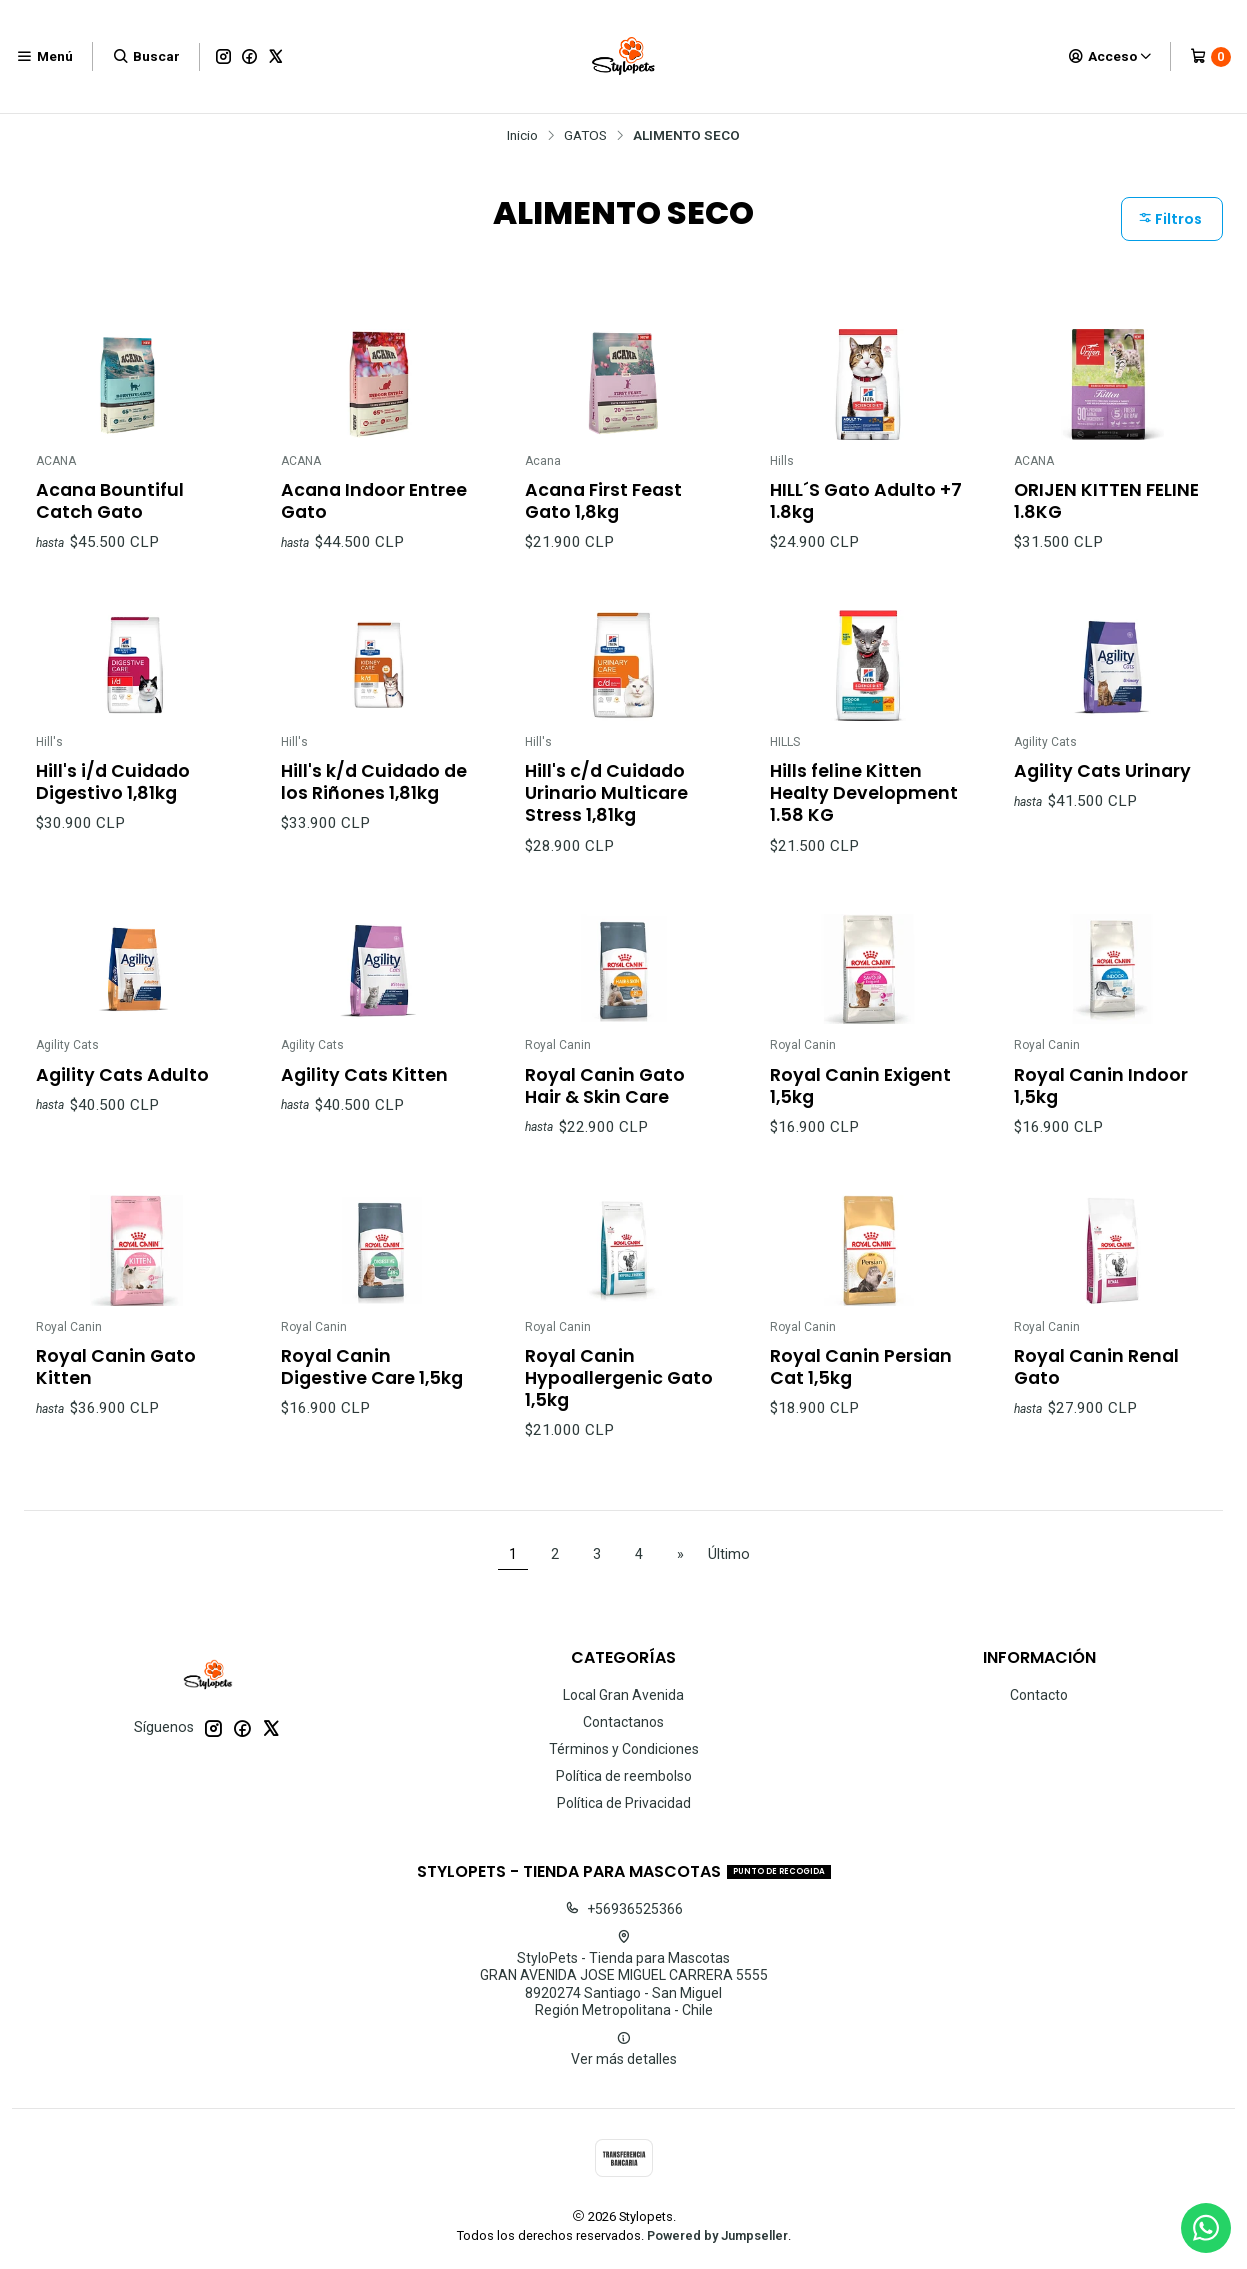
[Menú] (44, 56)
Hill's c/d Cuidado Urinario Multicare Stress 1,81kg (606, 813)
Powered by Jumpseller (717, 2235)
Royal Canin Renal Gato (1096, 1387)
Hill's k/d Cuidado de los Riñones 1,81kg (374, 802)
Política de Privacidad (624, 1803)
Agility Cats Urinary (1102, 791)
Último (729, 1554)
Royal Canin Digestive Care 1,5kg (372, 1387)
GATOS (585, 136)
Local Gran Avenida (623, 1695)
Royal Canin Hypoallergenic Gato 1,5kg (619, 1398)
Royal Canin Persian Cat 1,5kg (861, 1387)
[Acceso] (1110, 56)
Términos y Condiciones (624, 1749)
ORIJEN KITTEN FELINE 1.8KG (1106, 501)
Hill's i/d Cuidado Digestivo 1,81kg (113, 802)
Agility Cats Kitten (364, 1094)
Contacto (1039, 1695)
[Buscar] (145, 56)
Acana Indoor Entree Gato (374, 501)
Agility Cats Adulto (122, 1094)
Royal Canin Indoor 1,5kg (1101, 1105)
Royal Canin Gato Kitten (116, 1387)
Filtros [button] (1170, 219)
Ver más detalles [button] (624, 2049)
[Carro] (1210, 57)
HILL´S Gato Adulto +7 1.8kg (866, 501)
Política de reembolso (624, 1776)
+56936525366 (624, 1909)
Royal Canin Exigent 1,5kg (860, 1105)
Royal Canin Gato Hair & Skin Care (605, 1105)
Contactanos (623, 1722)
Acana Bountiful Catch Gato (110, 501)
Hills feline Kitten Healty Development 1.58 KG (864, 813)
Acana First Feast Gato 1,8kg (603, 501)
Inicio (522, 136)
